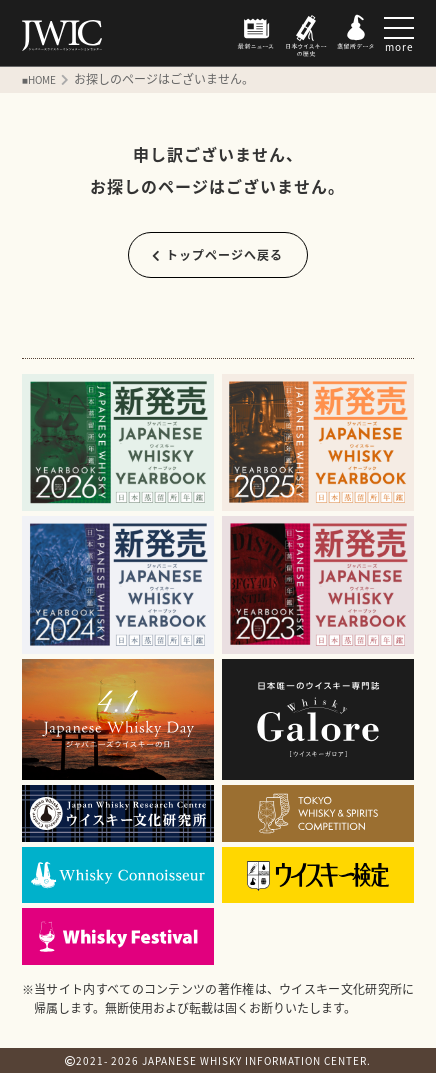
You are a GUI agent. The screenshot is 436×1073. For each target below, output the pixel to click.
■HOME (39, 79)
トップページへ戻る (217, 255)
